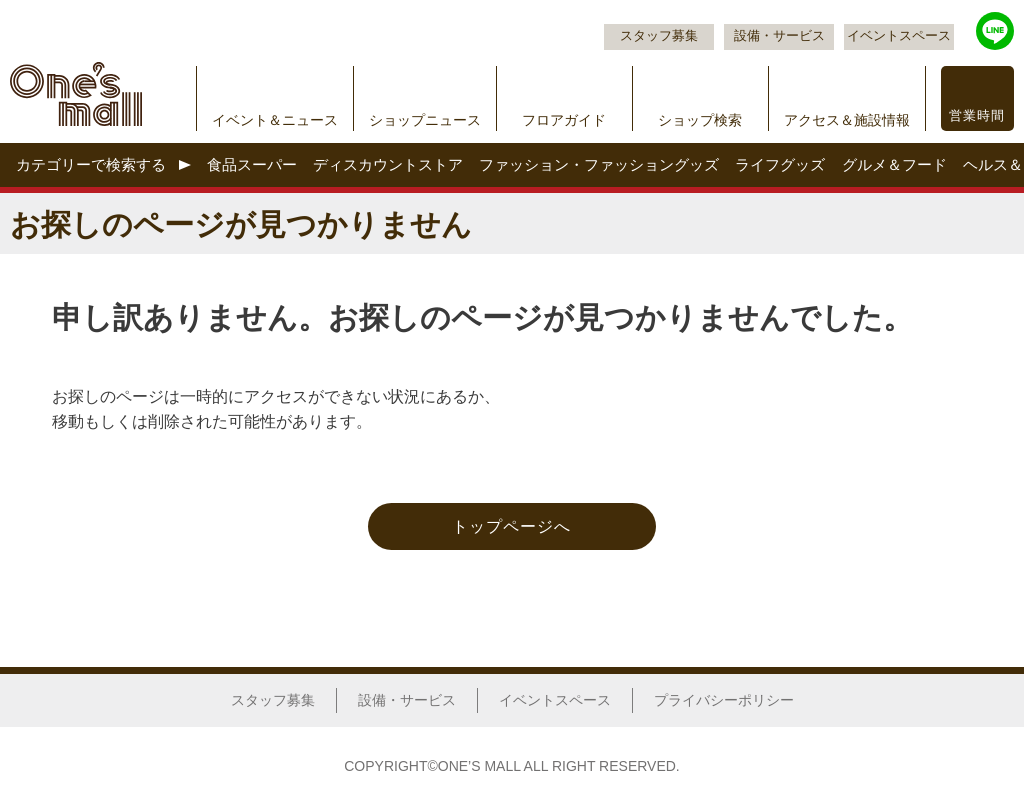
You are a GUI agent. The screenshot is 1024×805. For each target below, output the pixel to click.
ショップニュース (425, 120)
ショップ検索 (700, 120)
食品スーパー (252, 164)
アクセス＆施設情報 (847, 120)
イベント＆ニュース (275, 120)
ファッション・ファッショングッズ (599, 164)
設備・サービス (779, 36)
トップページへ (511, 526)
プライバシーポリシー (724, 700)
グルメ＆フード (894, 164)
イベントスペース (899, 36)
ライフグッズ (780, 164)
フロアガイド (564, 120)
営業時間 (977, 116)
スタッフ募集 (659, 36)
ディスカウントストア (388, 164)
